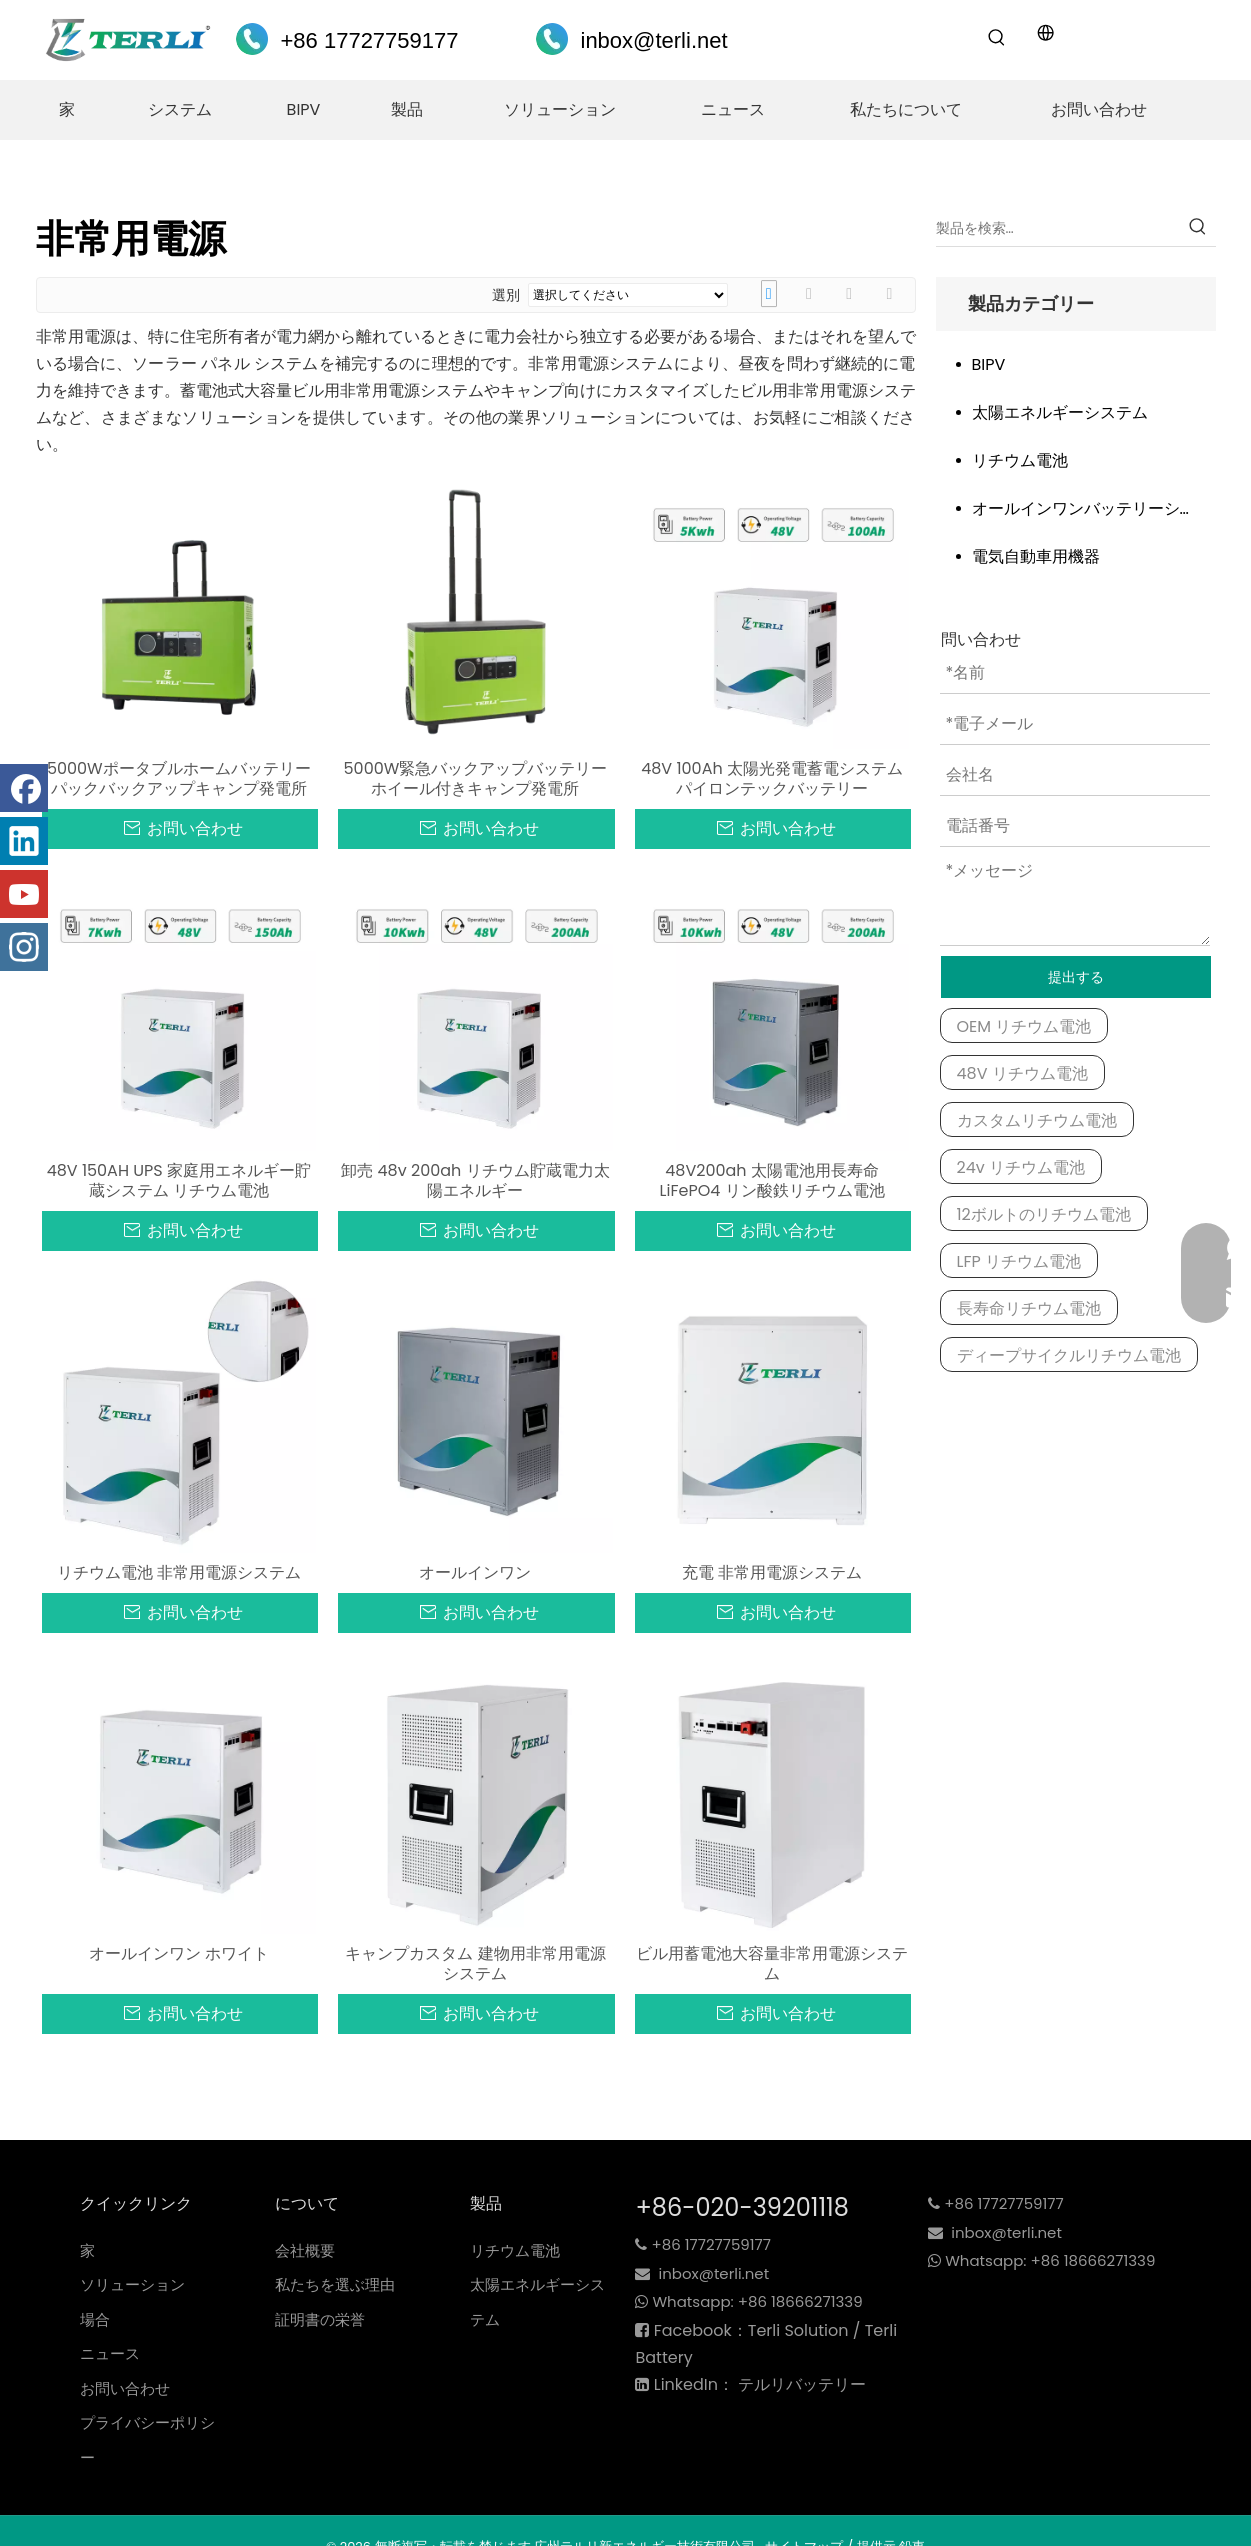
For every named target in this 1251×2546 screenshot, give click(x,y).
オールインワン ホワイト (179, 1954)
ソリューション (132, 2284)
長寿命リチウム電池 (1029, 1308)
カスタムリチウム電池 (1037, 1120)
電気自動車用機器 (1036, 556)
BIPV (989, 364)
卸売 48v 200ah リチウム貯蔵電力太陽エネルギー (475, 1181)
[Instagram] (24, 947)
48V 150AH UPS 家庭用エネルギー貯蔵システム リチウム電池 (179, 1181)
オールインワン (475, 1573)
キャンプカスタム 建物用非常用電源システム (475, 1964)
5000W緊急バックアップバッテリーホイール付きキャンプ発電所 (476, 779)
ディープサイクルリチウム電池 (1069, 1355)
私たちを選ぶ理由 (335, 2284)
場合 (95, 2319)
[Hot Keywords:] (997, 38)
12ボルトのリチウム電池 (1044, 1214)
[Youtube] (24, 894)
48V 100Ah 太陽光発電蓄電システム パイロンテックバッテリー (772, 779)
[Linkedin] (24, 841)
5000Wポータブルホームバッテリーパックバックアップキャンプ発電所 (179, 779)
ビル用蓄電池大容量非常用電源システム (772, 1964)
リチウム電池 (1020, 460)
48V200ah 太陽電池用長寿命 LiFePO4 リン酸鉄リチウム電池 (772, 1181)
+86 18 (762, 2301)
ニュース (110, 2353)
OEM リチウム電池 (1024, 1026)
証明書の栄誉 (320, 2319)
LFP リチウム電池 (1019, 1261)
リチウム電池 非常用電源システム (179, 1573)
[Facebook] (24, 788)
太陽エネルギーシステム (1060, 412)
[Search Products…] (1058, 228)
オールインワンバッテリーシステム (1094, 508)
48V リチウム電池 (1022, 1073)
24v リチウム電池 (1021, 1167)
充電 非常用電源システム (772, 1573)
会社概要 (305, 2250)
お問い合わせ (125, 2388)
